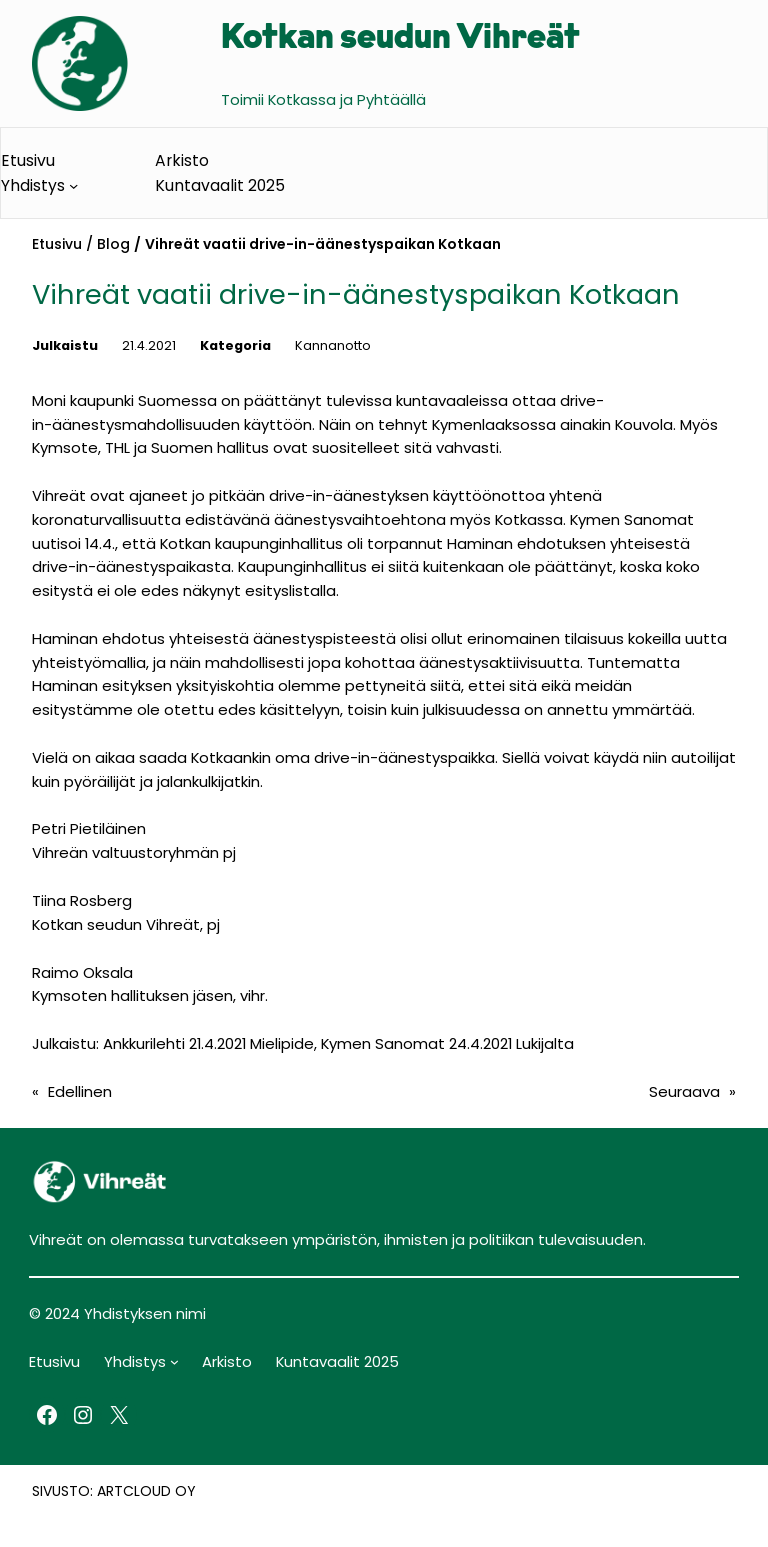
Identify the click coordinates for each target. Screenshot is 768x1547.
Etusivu (57, 244)
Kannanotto (333, 345)
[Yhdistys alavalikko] (73, 185)
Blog (113, 244)
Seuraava (684, 1091)
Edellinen (80, 1091)
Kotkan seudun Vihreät (400, 39)
